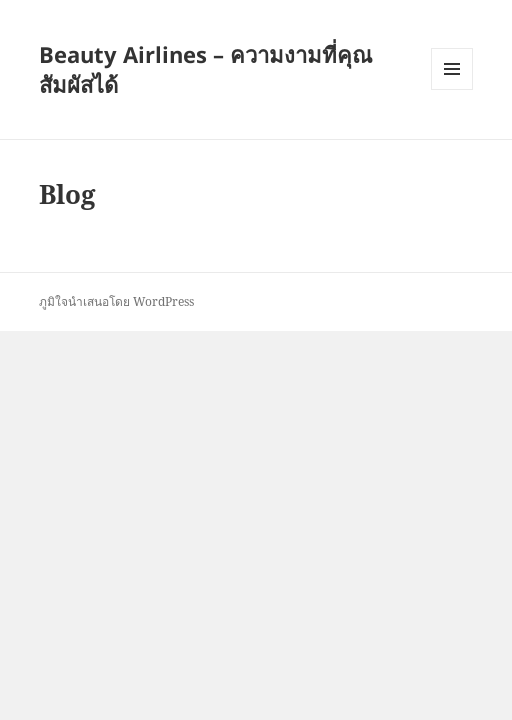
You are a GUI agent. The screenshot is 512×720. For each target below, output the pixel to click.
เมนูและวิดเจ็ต (452, 69)
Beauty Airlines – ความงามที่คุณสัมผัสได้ (205, 69)
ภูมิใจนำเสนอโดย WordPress (116, 301)
